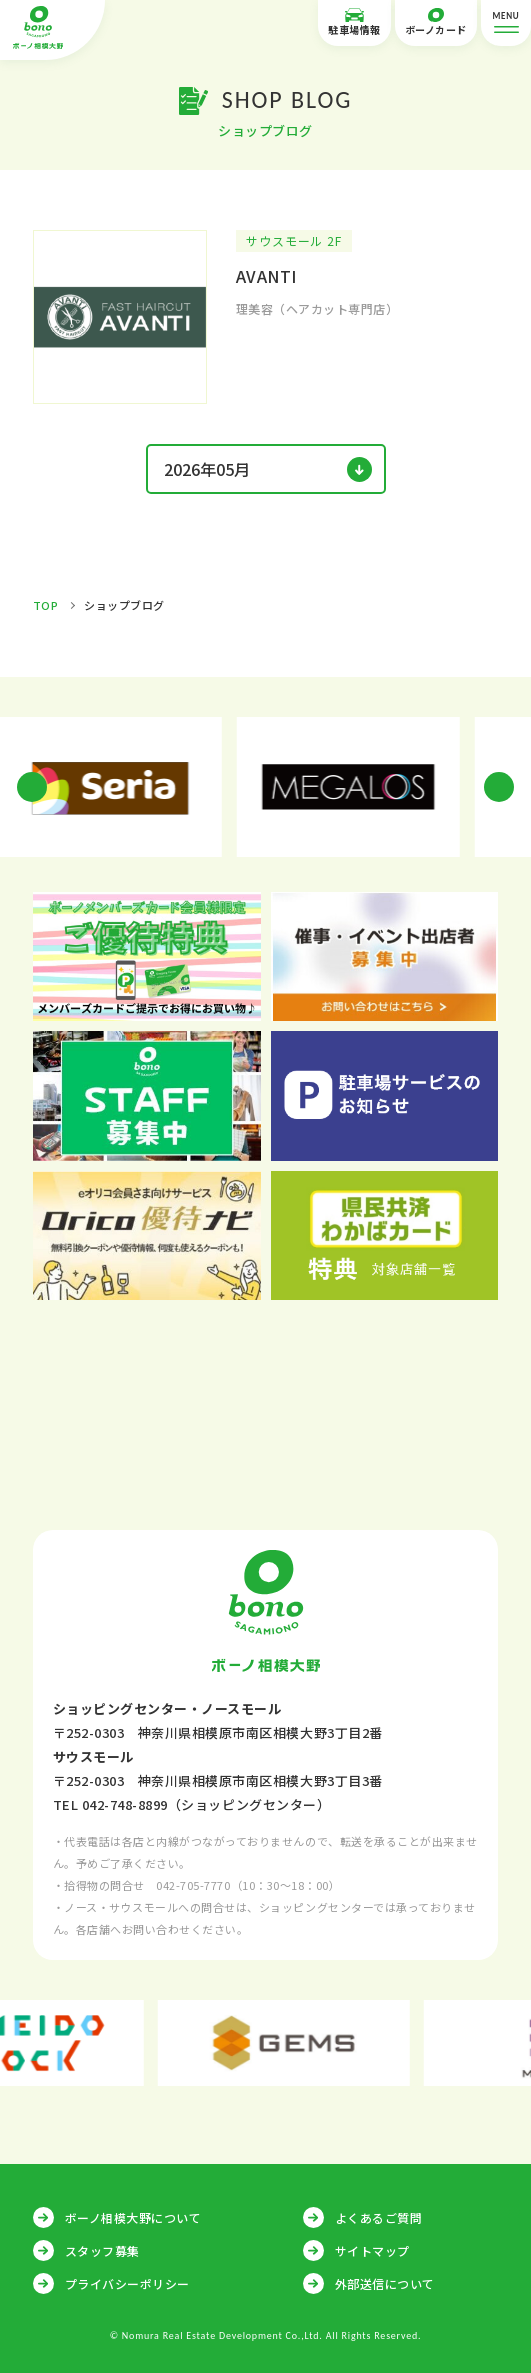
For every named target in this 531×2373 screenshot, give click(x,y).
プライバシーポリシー (127, 2283)
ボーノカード (436, 22)
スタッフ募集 (102, 2250)
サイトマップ (372, 2250)
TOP (46, 605)
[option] (147, 787)
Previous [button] (32, 787)
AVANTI (266, 276)
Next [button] (499, 787)
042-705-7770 (193, 1885)
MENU (506, 23)
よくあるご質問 (379, 2217)
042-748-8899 (125, 1804)
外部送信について (385, 2283)
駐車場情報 (354, 22)
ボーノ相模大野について (133, 2217)
